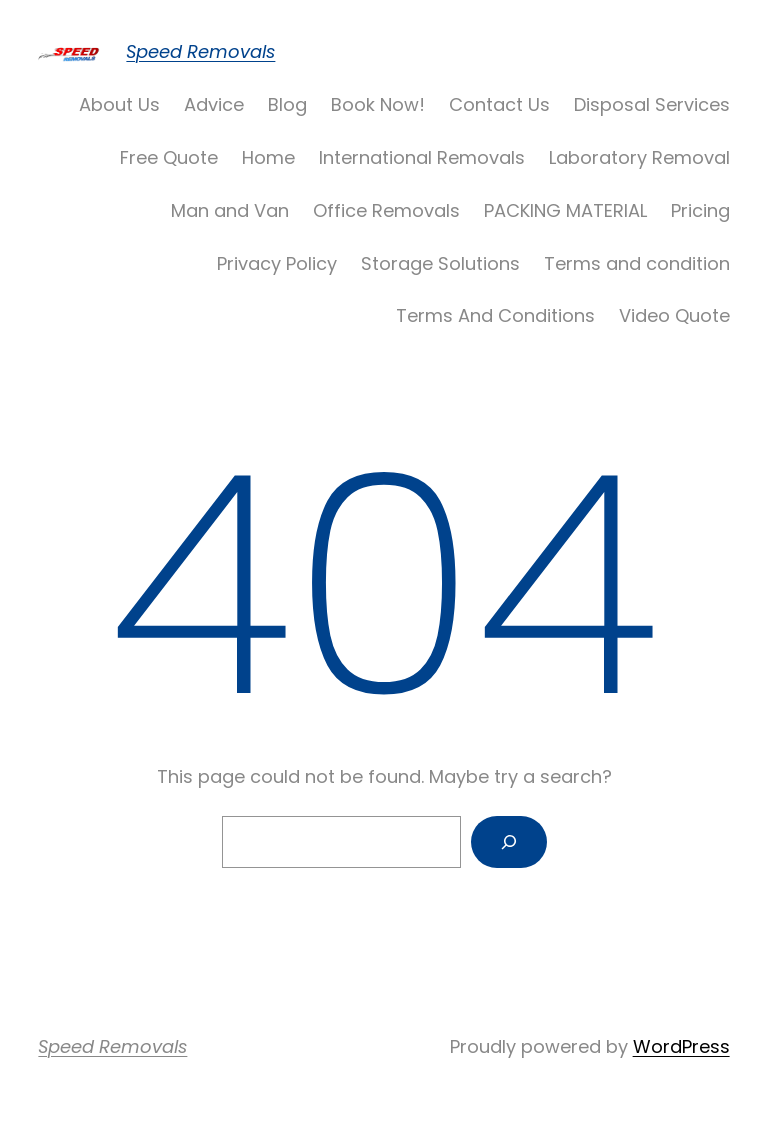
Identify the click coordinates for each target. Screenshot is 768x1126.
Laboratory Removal (639, 157)
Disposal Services (652, 104)
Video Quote (674, 315)
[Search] (509, 842)
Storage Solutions (440, 263)
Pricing (700, 210)
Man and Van (230, 210)
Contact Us (499, 104)
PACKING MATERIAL (565, 210)
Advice (214, 104)
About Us (119, 104)
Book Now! (378, 104)
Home (268, 157)
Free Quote (169, 157)
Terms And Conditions (495, 315)
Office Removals (386, 210)
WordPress (681, 1046)
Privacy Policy (277, 263)
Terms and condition (637, 263)
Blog (287, 104)
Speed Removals (200, 51)
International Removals (422, 157)
